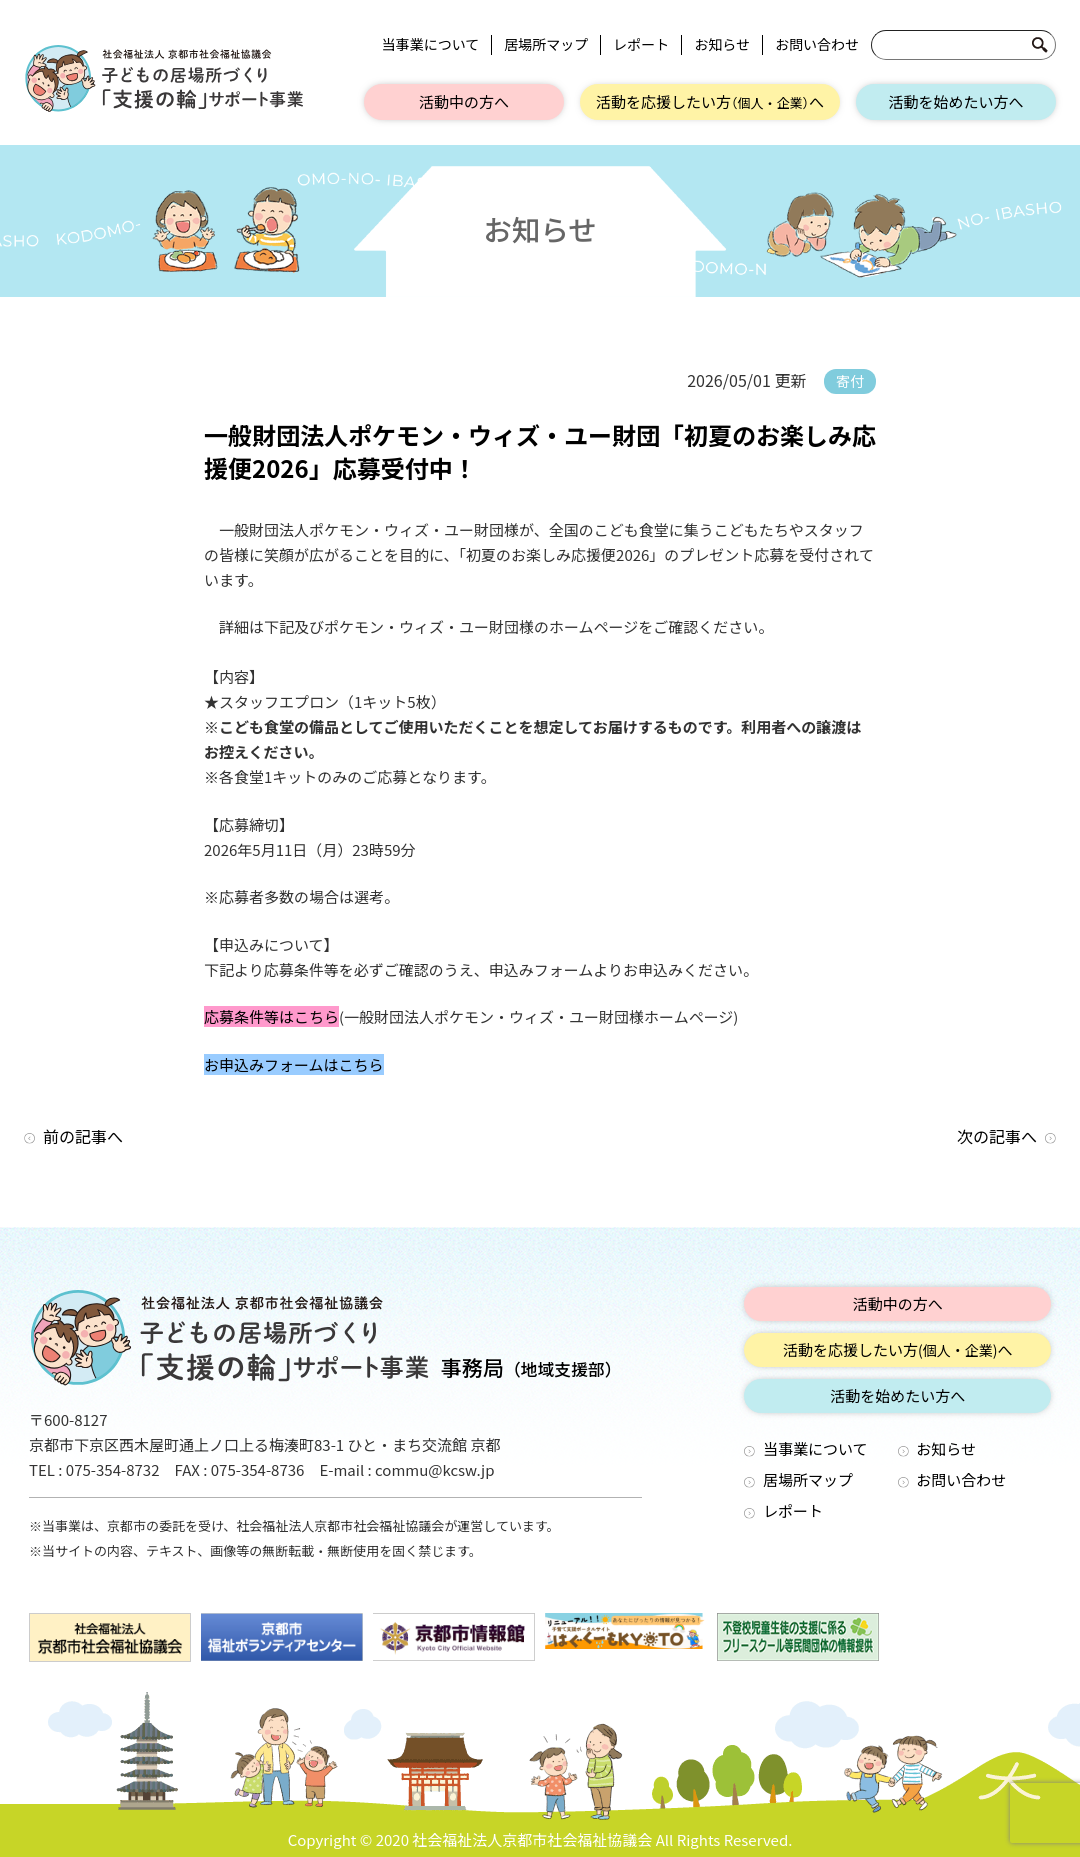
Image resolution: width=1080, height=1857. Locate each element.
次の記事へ (997, 1136)
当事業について (431, 44)
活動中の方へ (464, 101)
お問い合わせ (817, 44)
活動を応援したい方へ (710, 101)
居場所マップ (546, 44)
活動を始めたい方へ (955, 101)
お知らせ (722, 44)
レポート (641, 44)
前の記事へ (83, 1136)
